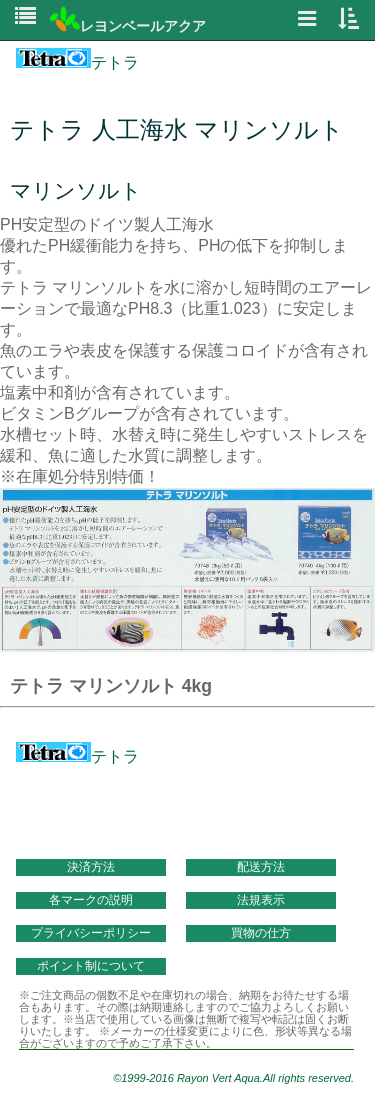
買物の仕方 (261, 933)
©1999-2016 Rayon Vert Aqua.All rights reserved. (233, 1078)
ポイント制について (91, 966)
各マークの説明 (91, 900)
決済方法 (91, 867)
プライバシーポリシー (91, 933)
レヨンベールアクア (128, 26)
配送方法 (261, 867)
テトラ (77, 62)
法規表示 (261, 900)
